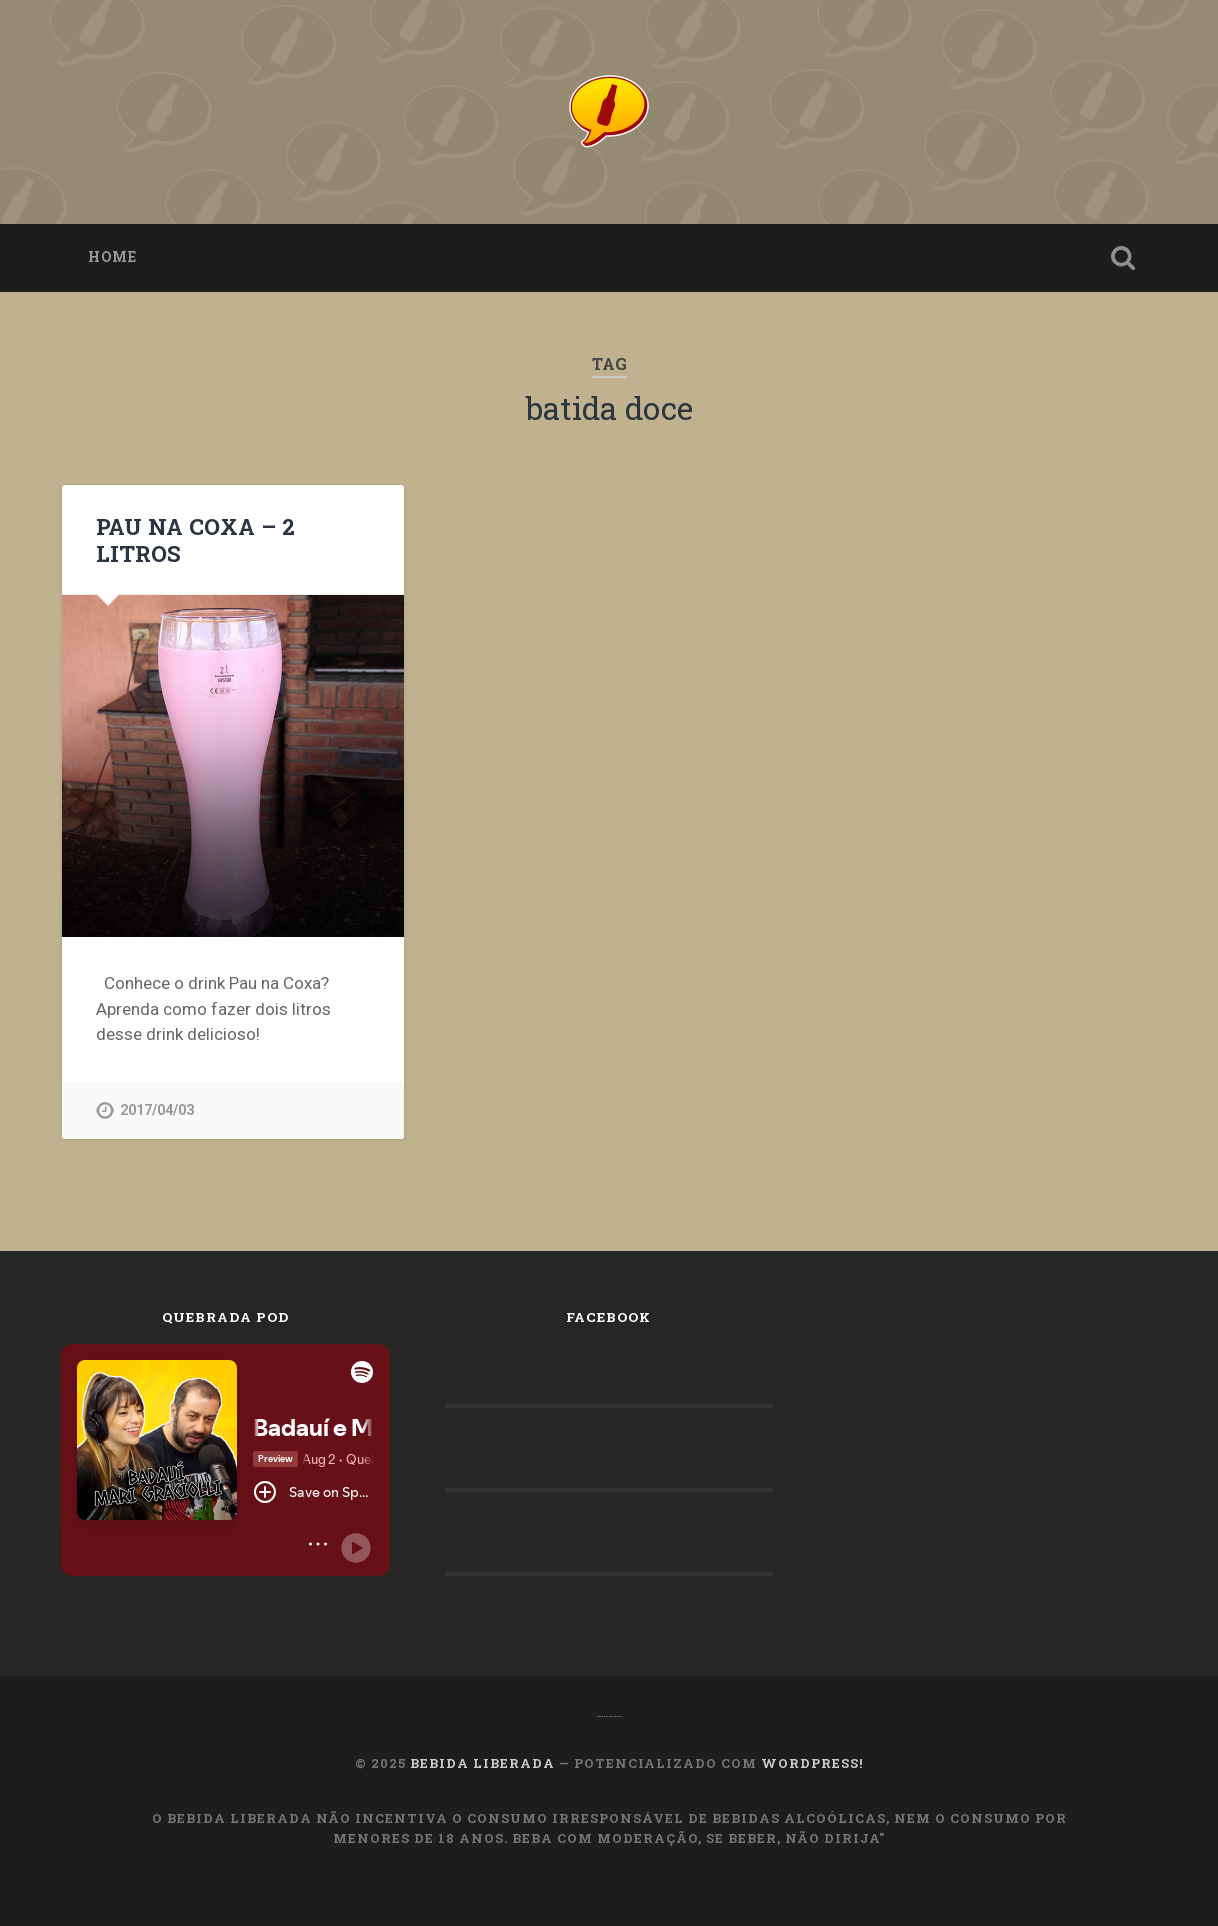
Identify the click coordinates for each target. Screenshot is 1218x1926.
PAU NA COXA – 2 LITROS (195, 539)
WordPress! (812, 1763)
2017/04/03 (157, 1110)
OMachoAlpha (609, 1716)
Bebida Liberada (482, 1763)
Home (112, 257)
